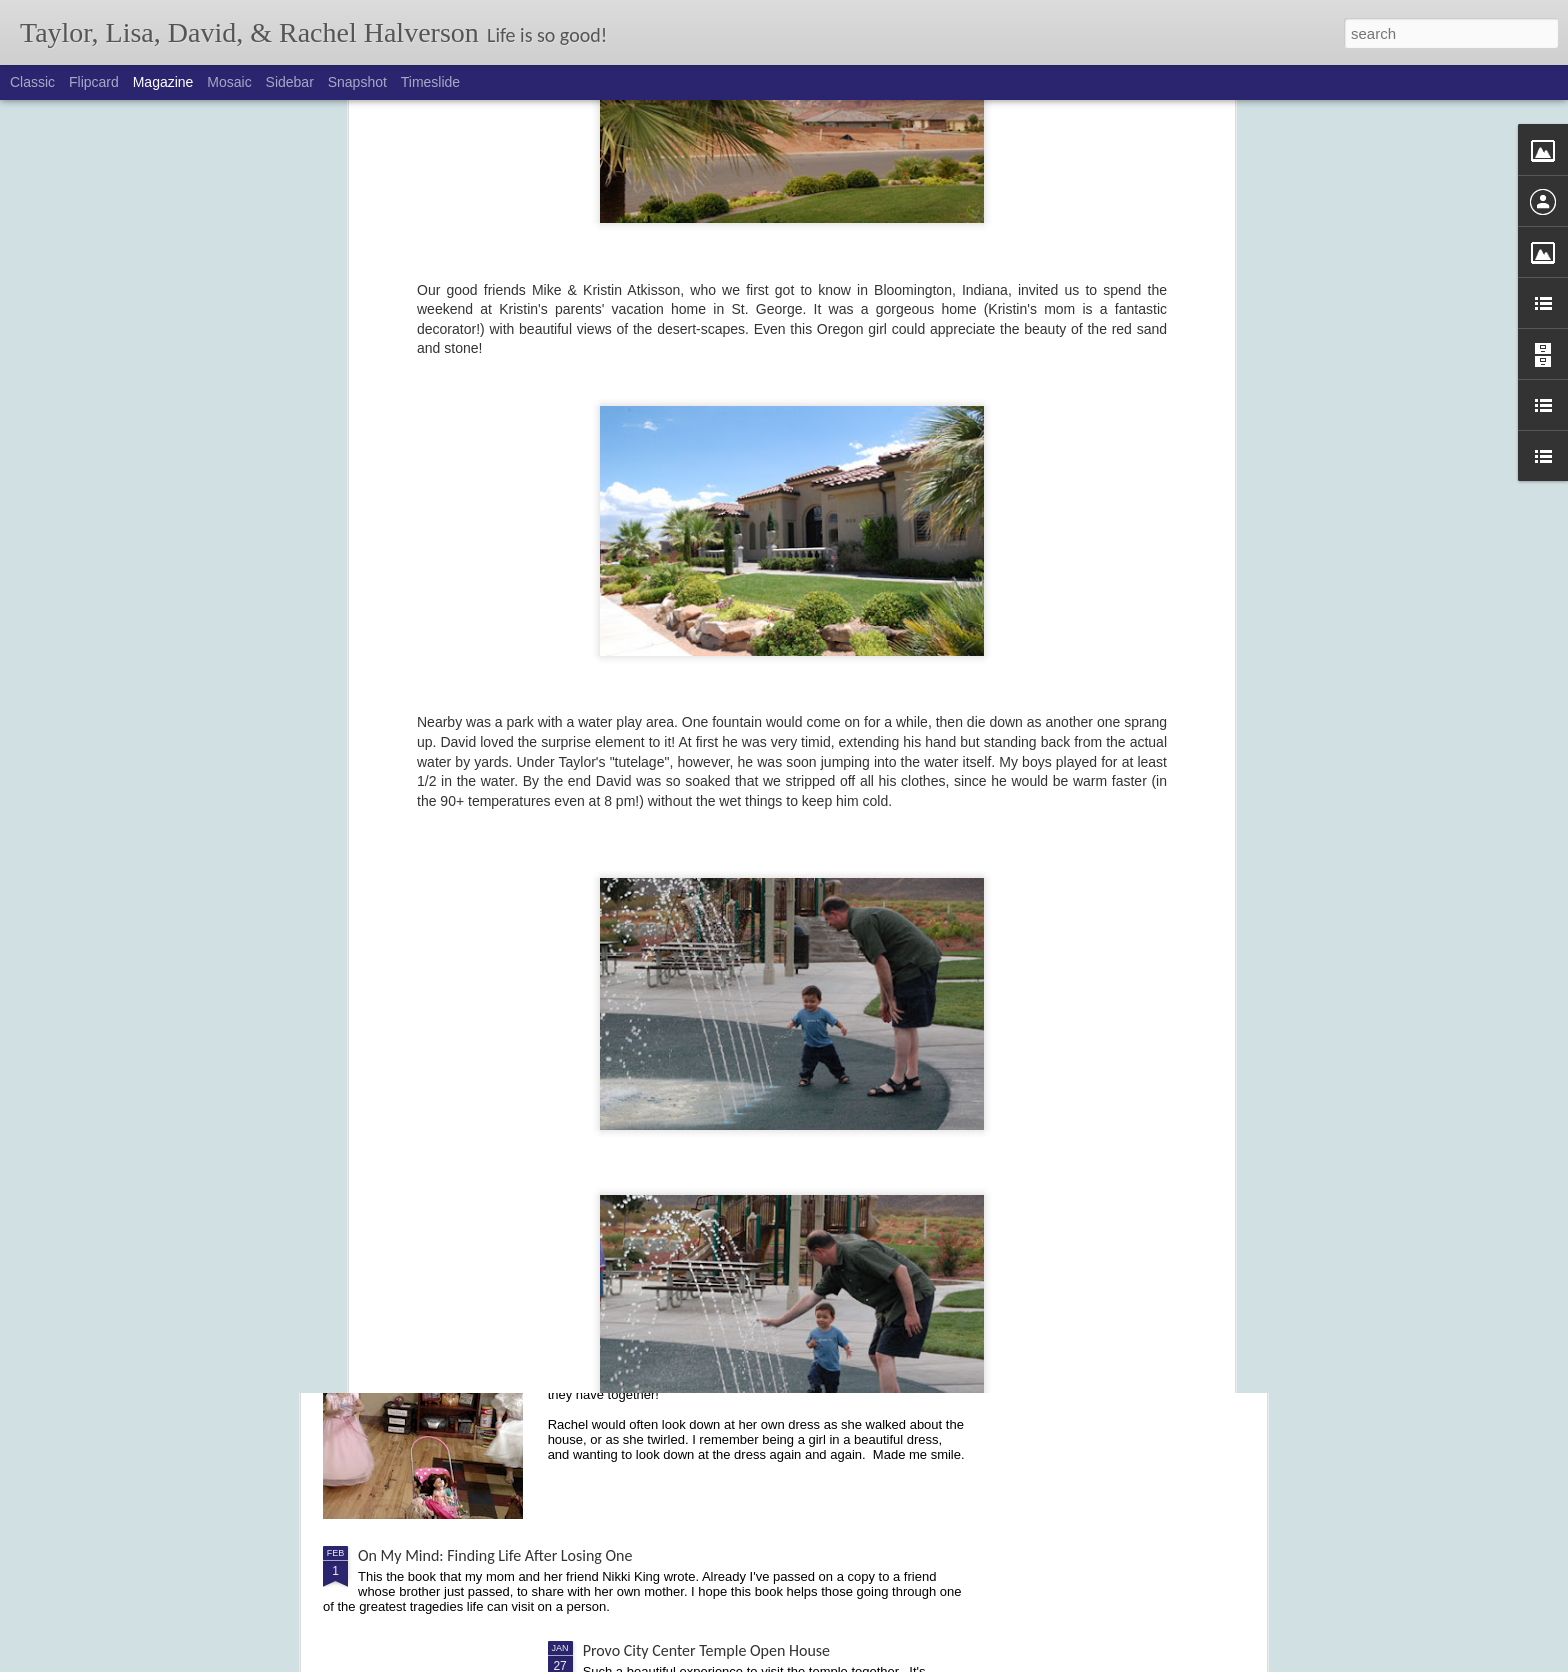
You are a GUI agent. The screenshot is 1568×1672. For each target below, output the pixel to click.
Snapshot (357, 82)
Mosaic (229, 82)
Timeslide (430, 82)
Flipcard (94, 82)
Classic (32, 82)
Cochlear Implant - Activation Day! (693, 1101)
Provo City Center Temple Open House (706, 1650)
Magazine (163, 82)
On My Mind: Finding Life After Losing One (495, 1555)
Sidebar (290, 82)
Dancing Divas (628, 1328)
